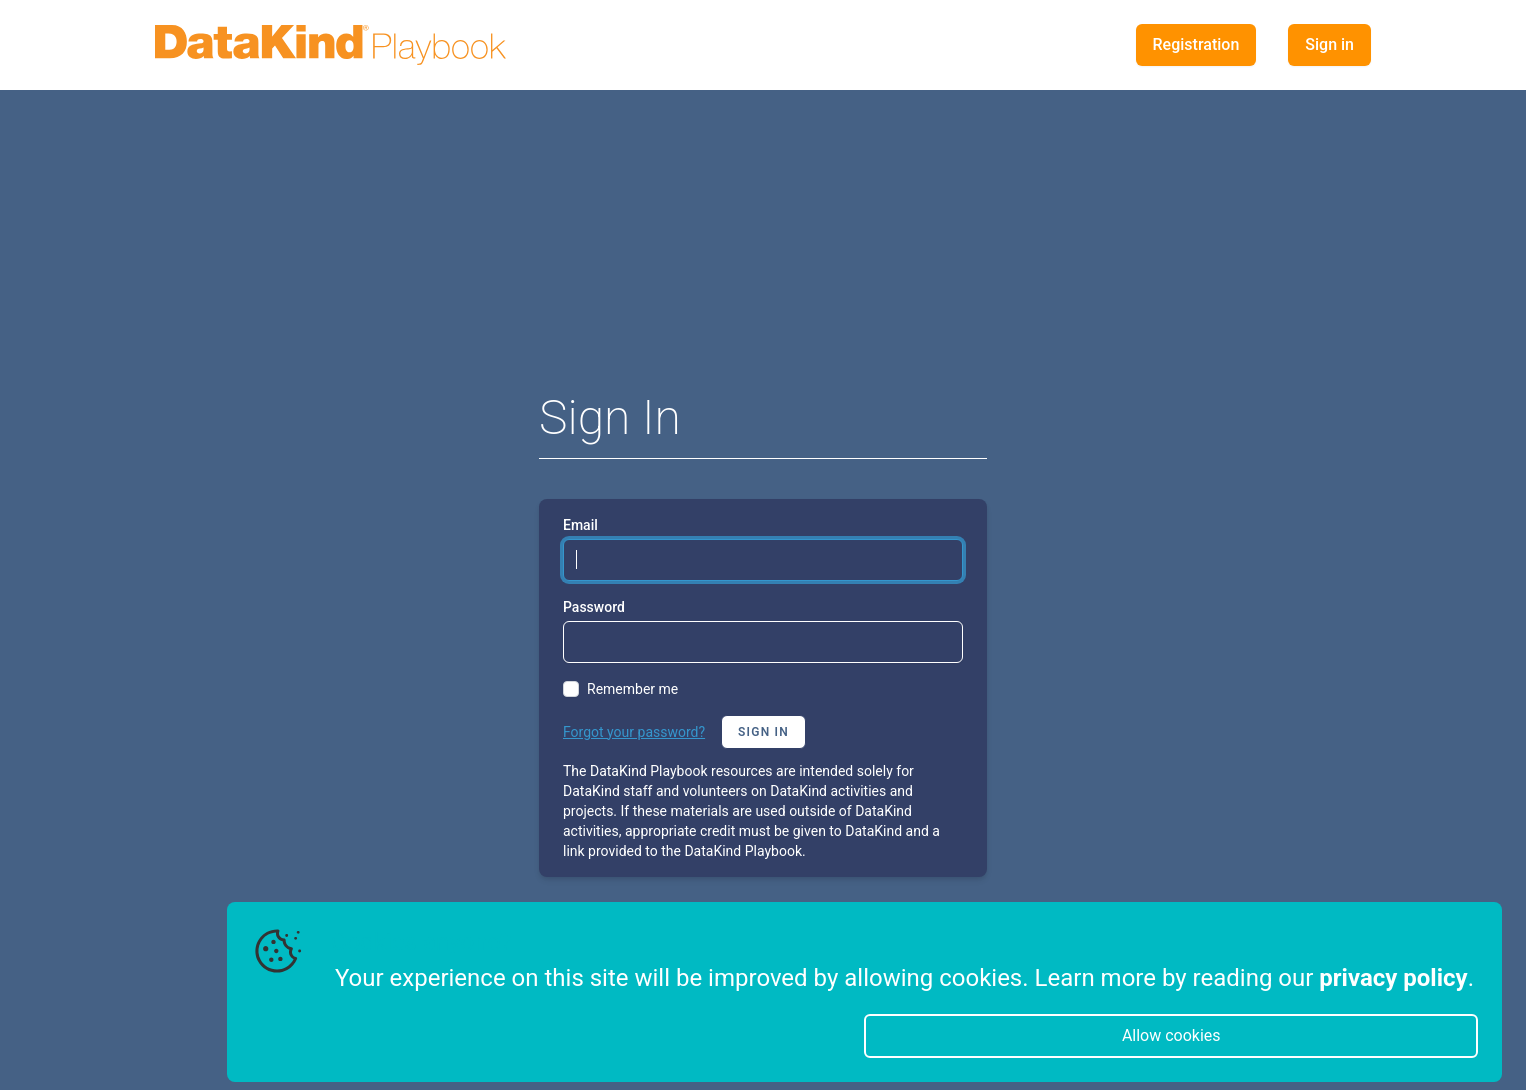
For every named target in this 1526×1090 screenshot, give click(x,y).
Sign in (1329, 44)
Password (594, 607)
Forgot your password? (634, 732)
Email (580, 525)
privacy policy (1393, 978)
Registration (1196, 44)
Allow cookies (1171, 1035)
